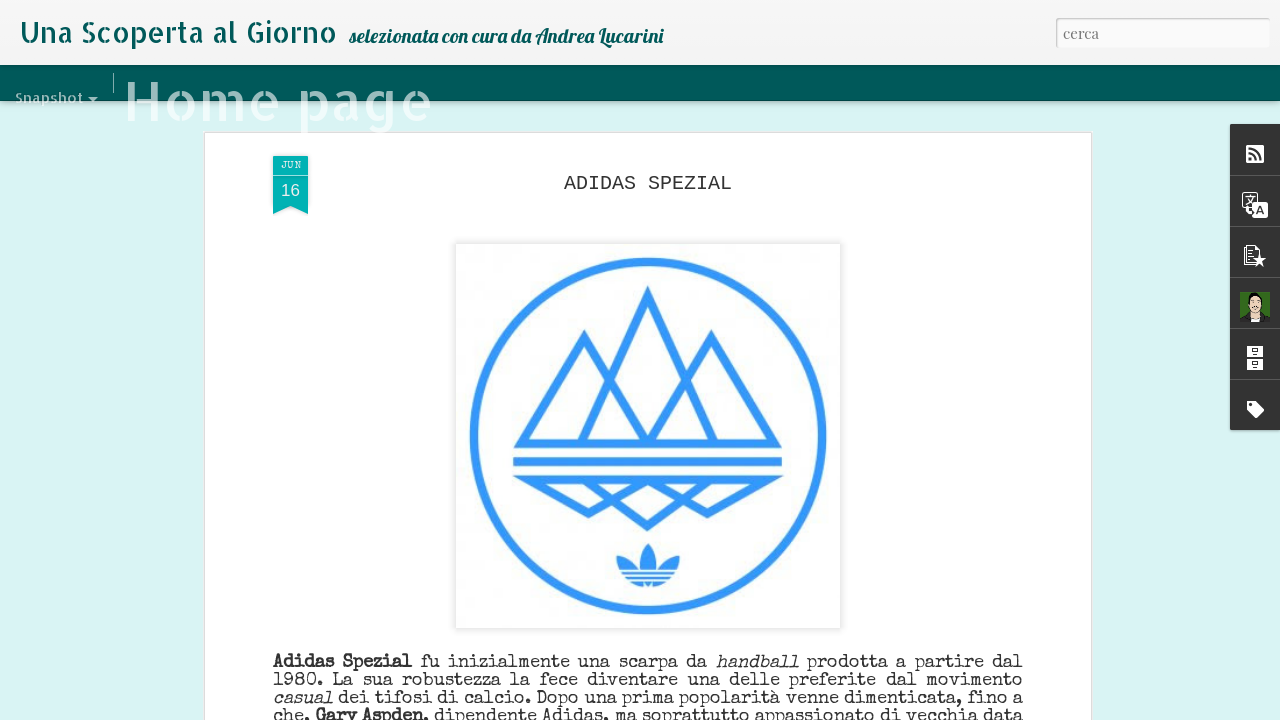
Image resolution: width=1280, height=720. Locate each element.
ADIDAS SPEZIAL (648, 180)
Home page (278, 99)
